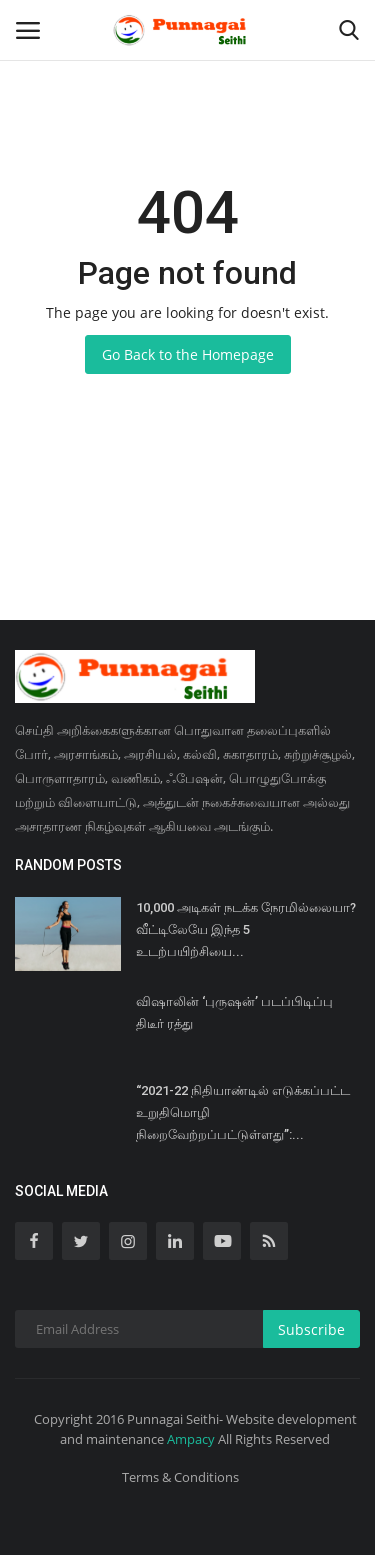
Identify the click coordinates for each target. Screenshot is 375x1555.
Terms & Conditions (180, 1477)
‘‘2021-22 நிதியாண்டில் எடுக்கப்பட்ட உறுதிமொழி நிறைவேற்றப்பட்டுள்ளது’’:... (243, 1112)
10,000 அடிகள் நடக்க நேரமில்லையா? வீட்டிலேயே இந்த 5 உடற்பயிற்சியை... (246, 929)
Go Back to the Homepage (188, 354)
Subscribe (311, 1329)
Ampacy (191, 1439)
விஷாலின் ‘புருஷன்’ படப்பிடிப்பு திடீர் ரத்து (234, 1012)
